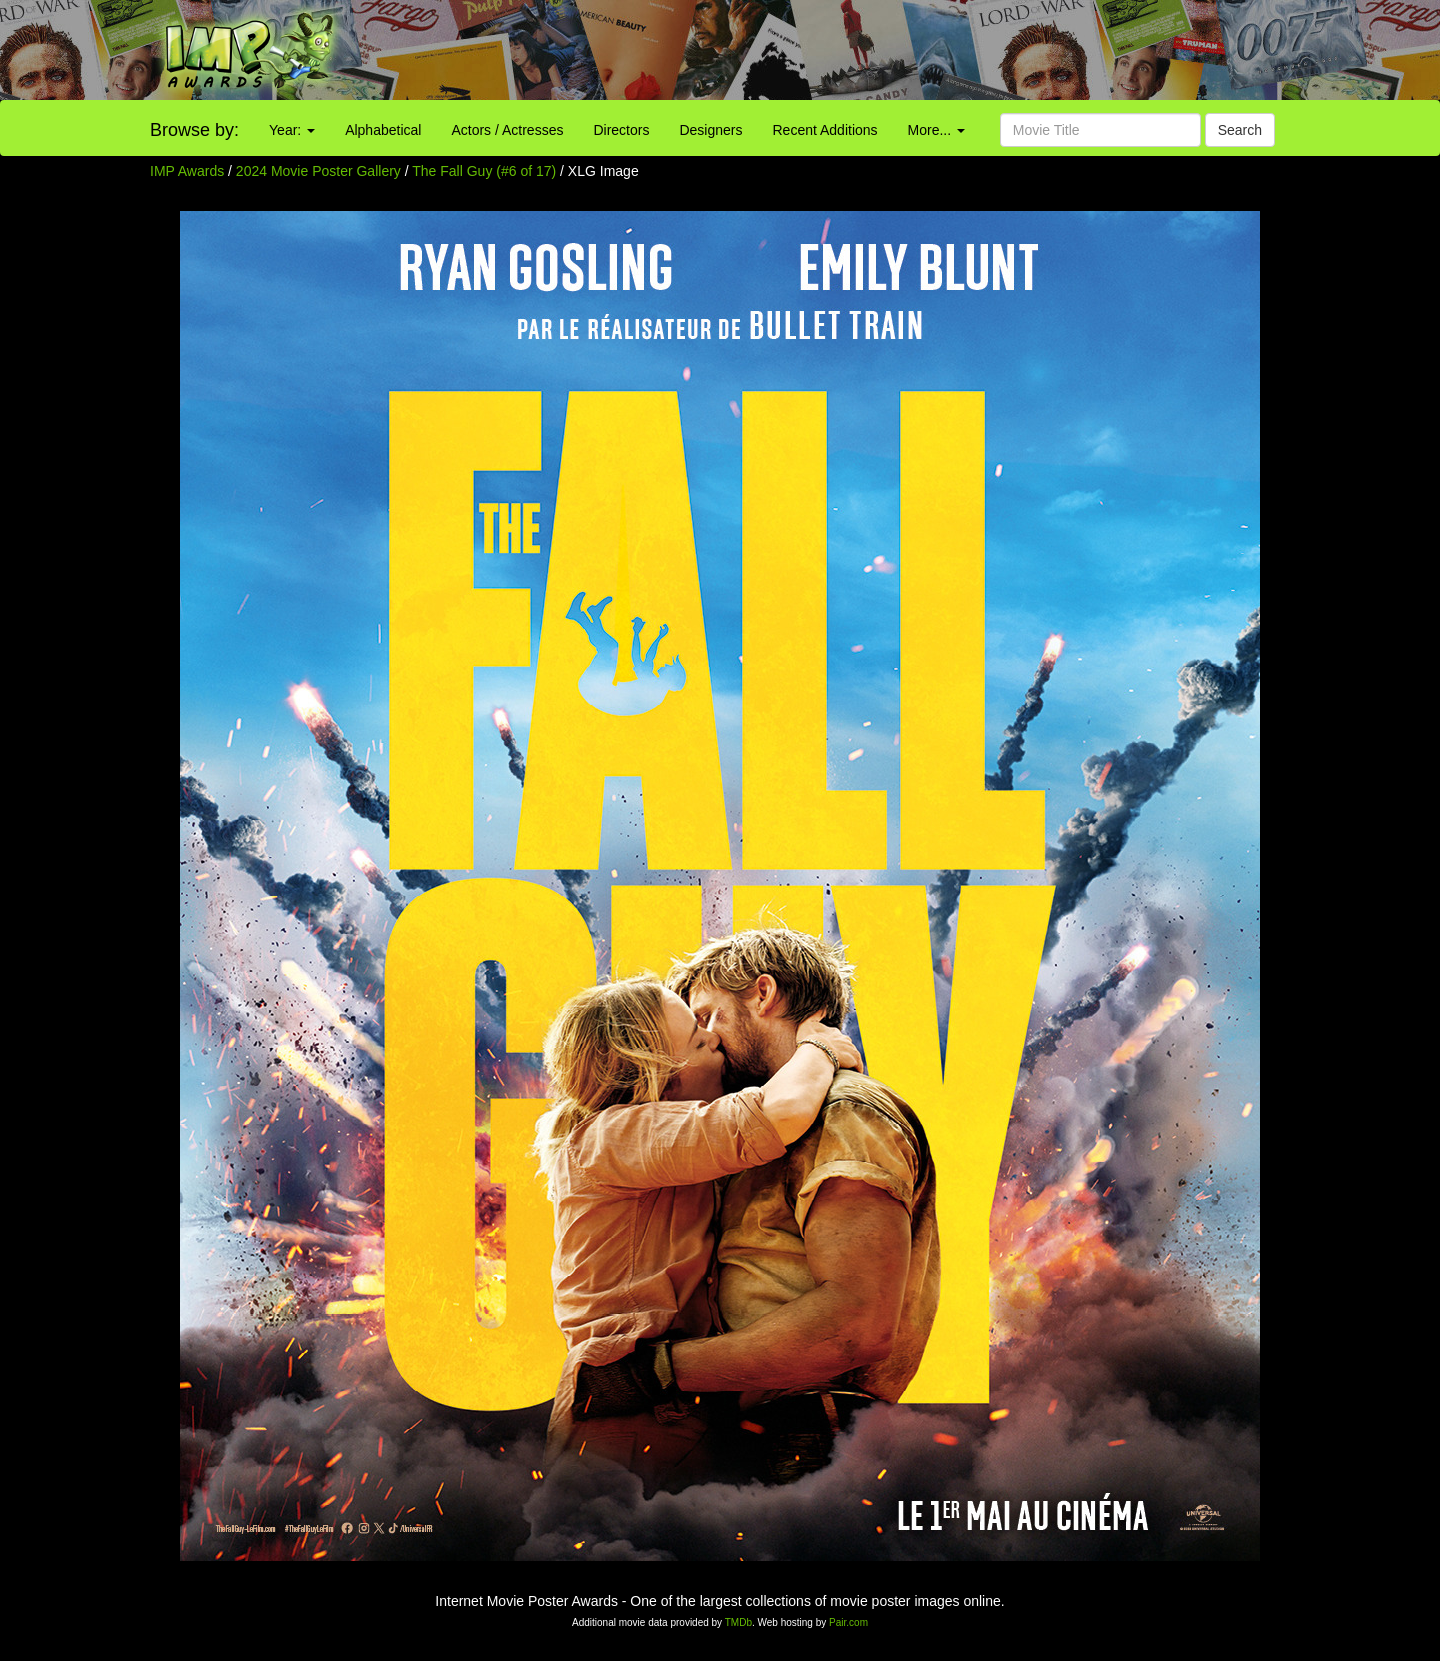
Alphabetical (383, 130)
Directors (621, 130)
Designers (710, 130)
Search (1240, 130)
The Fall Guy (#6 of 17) (484, 171)
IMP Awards (187, 171)
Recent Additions (825, 130)
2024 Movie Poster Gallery (318, 171)
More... (936, 130)
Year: (292, 130)
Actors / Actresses (507, 130)
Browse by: (194, 130)
